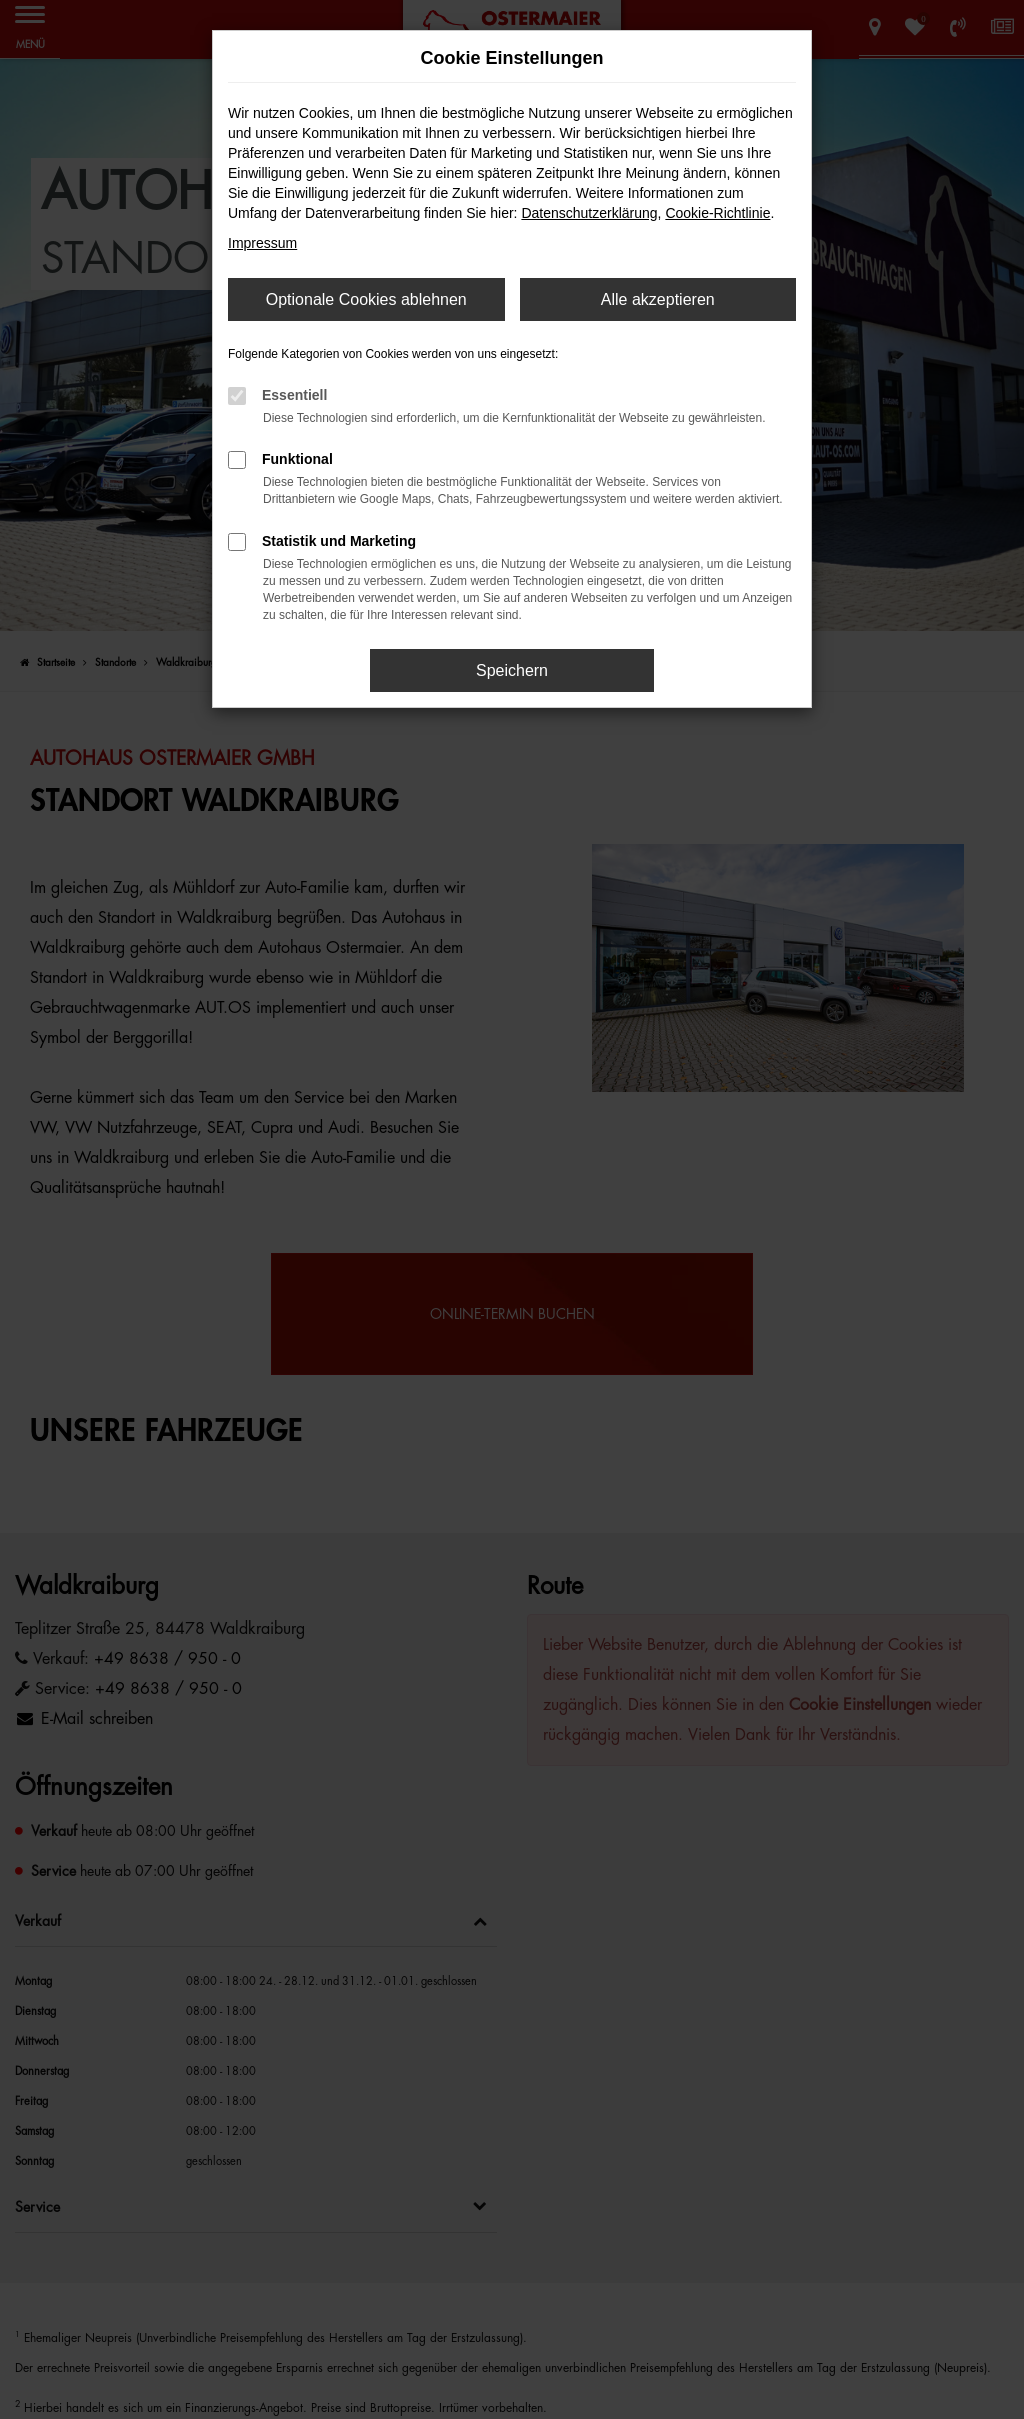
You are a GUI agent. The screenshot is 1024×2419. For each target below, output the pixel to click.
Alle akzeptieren (658, 299)
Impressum (262, 243)
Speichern (512, 670)
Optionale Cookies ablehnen (366, 299)
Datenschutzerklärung (589, 213)
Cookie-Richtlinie (717, 213)
